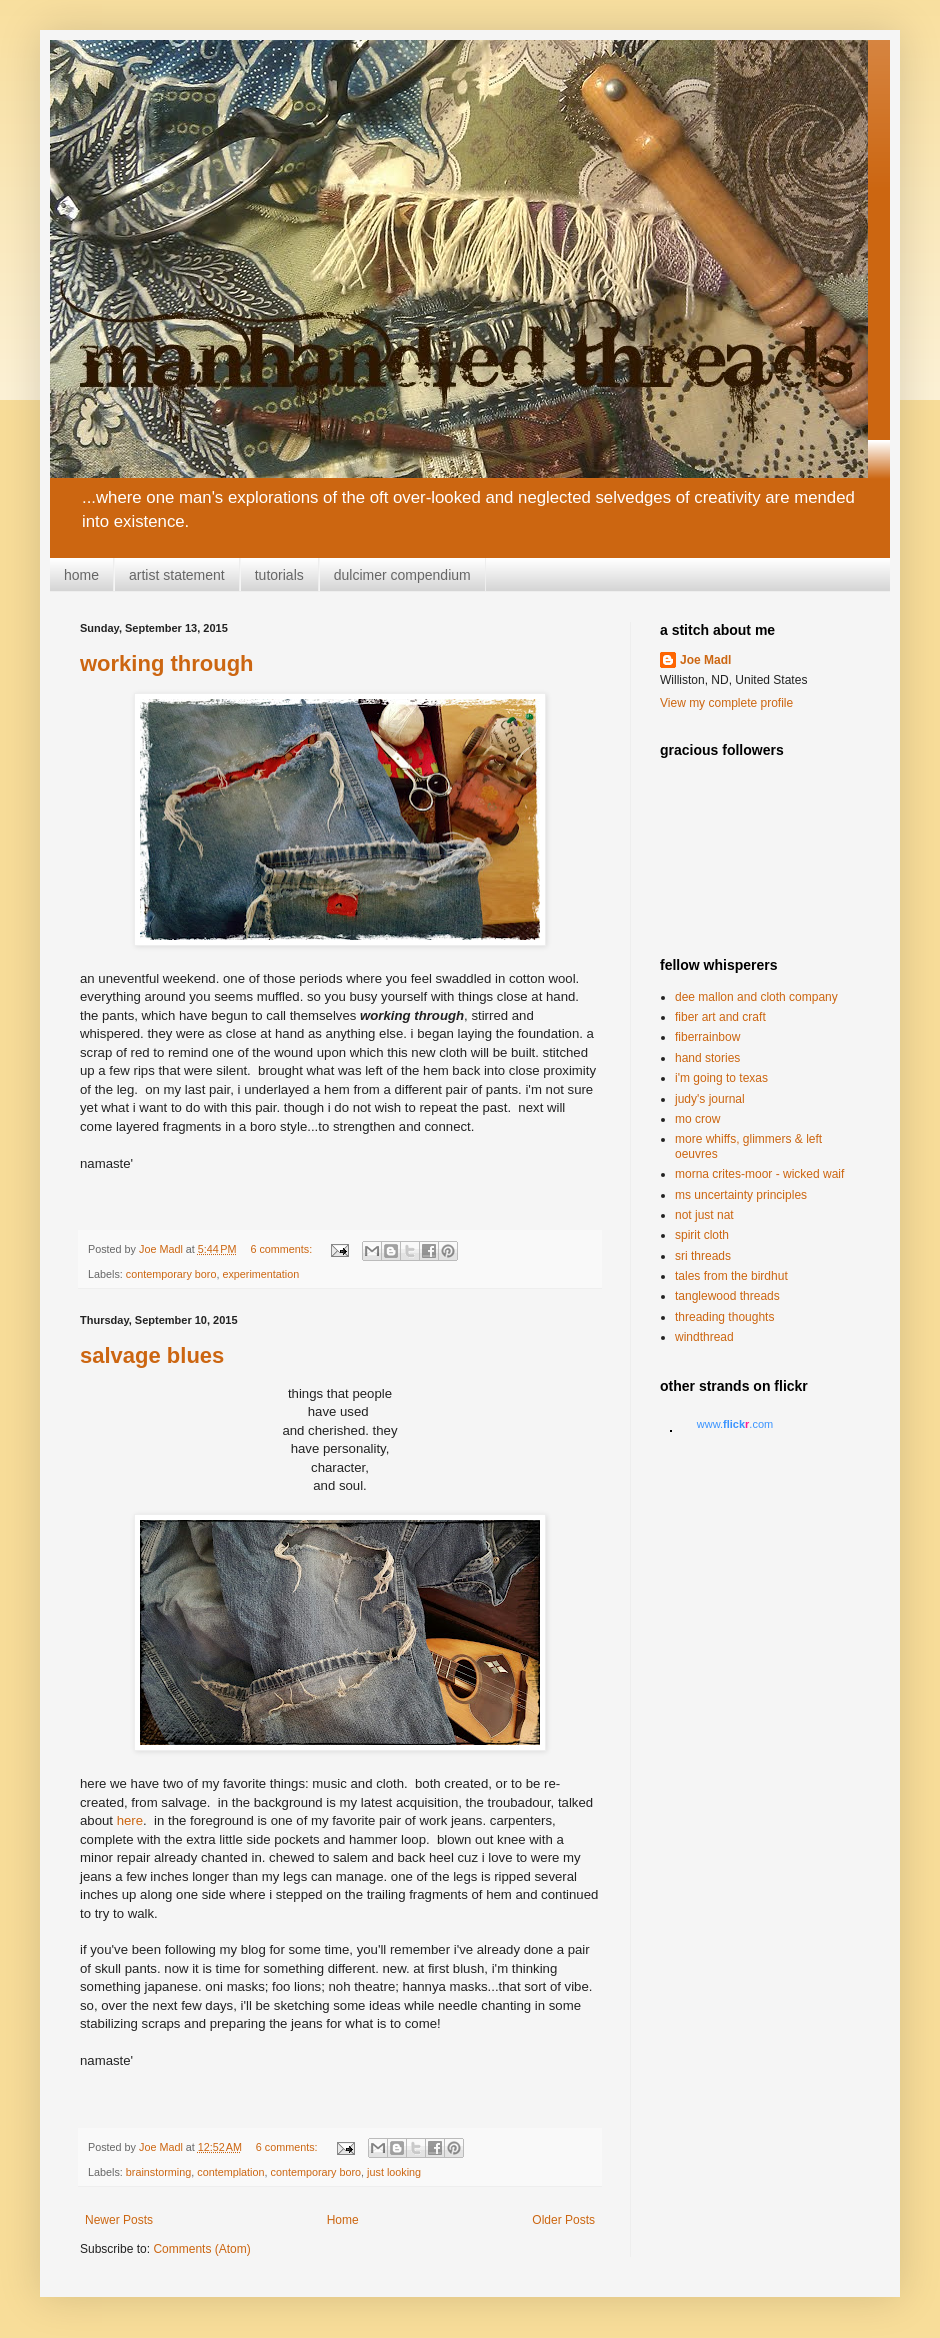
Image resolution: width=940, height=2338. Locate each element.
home (81, 575)
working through (167, 663)
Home (343, 2220)
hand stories (707, 1058)
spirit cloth (702, 1235)
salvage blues (152, 1355)
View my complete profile (726, 703)
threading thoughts (724, 1317)
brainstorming (158, 2172)
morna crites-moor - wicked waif (759, 1174)
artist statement (177, 575)
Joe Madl (705, 660)
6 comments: (282, 1249)
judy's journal (710, 1099)
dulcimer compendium (402, 575)
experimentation (260, 1274)
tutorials (279, 575)
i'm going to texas (721, 1078)
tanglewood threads (727, 1296)
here (130, 1820)
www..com (735, 1424)
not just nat (704, 1215)
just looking (394, 2172)
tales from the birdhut (731, 1276)
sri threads (703, 1256)
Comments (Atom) (201, 2249)
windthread (704, 1337)
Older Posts (563, 2220)
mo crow (697, 1119)
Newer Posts (119, 2220)
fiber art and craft (720, 1017)
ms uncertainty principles (741, 1195)
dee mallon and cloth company (756, 997)
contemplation (230, 2172)
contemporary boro (171, 1274)
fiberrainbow (707, 1037)
